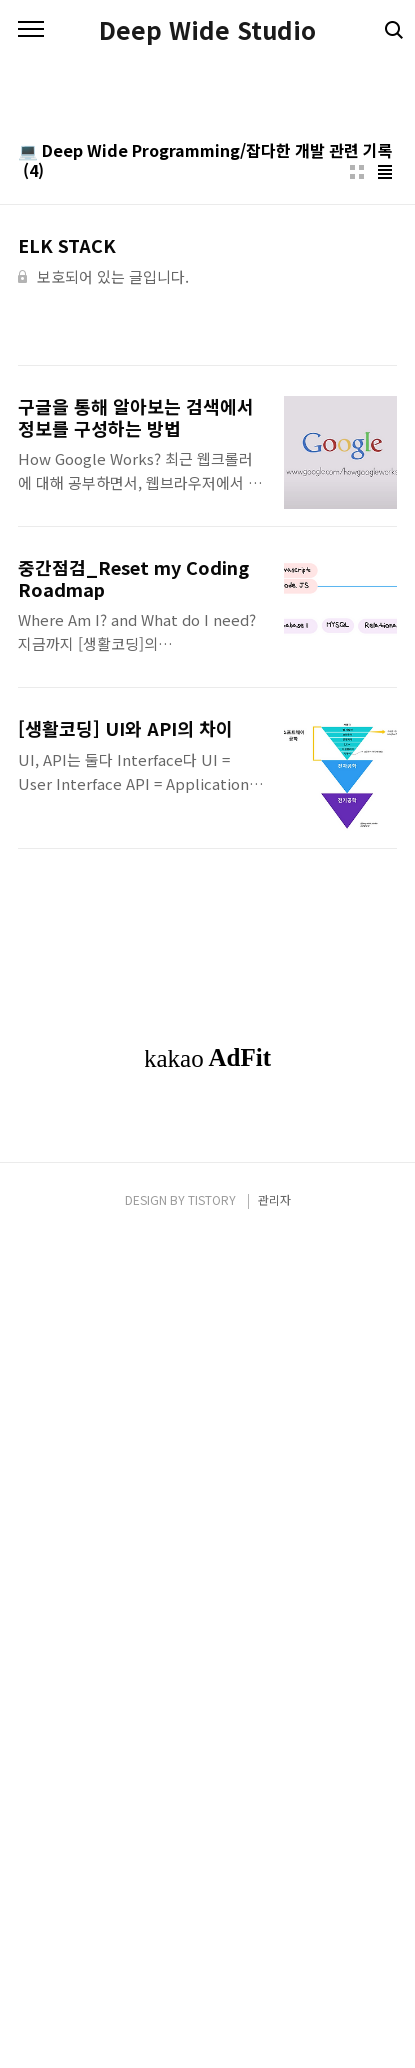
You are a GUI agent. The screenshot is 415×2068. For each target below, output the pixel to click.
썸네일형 (357, 587)
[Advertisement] (207, 297)
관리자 (274, 2029)
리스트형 (385, 587)
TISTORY (212, 2029)
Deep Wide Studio (207, 30)
